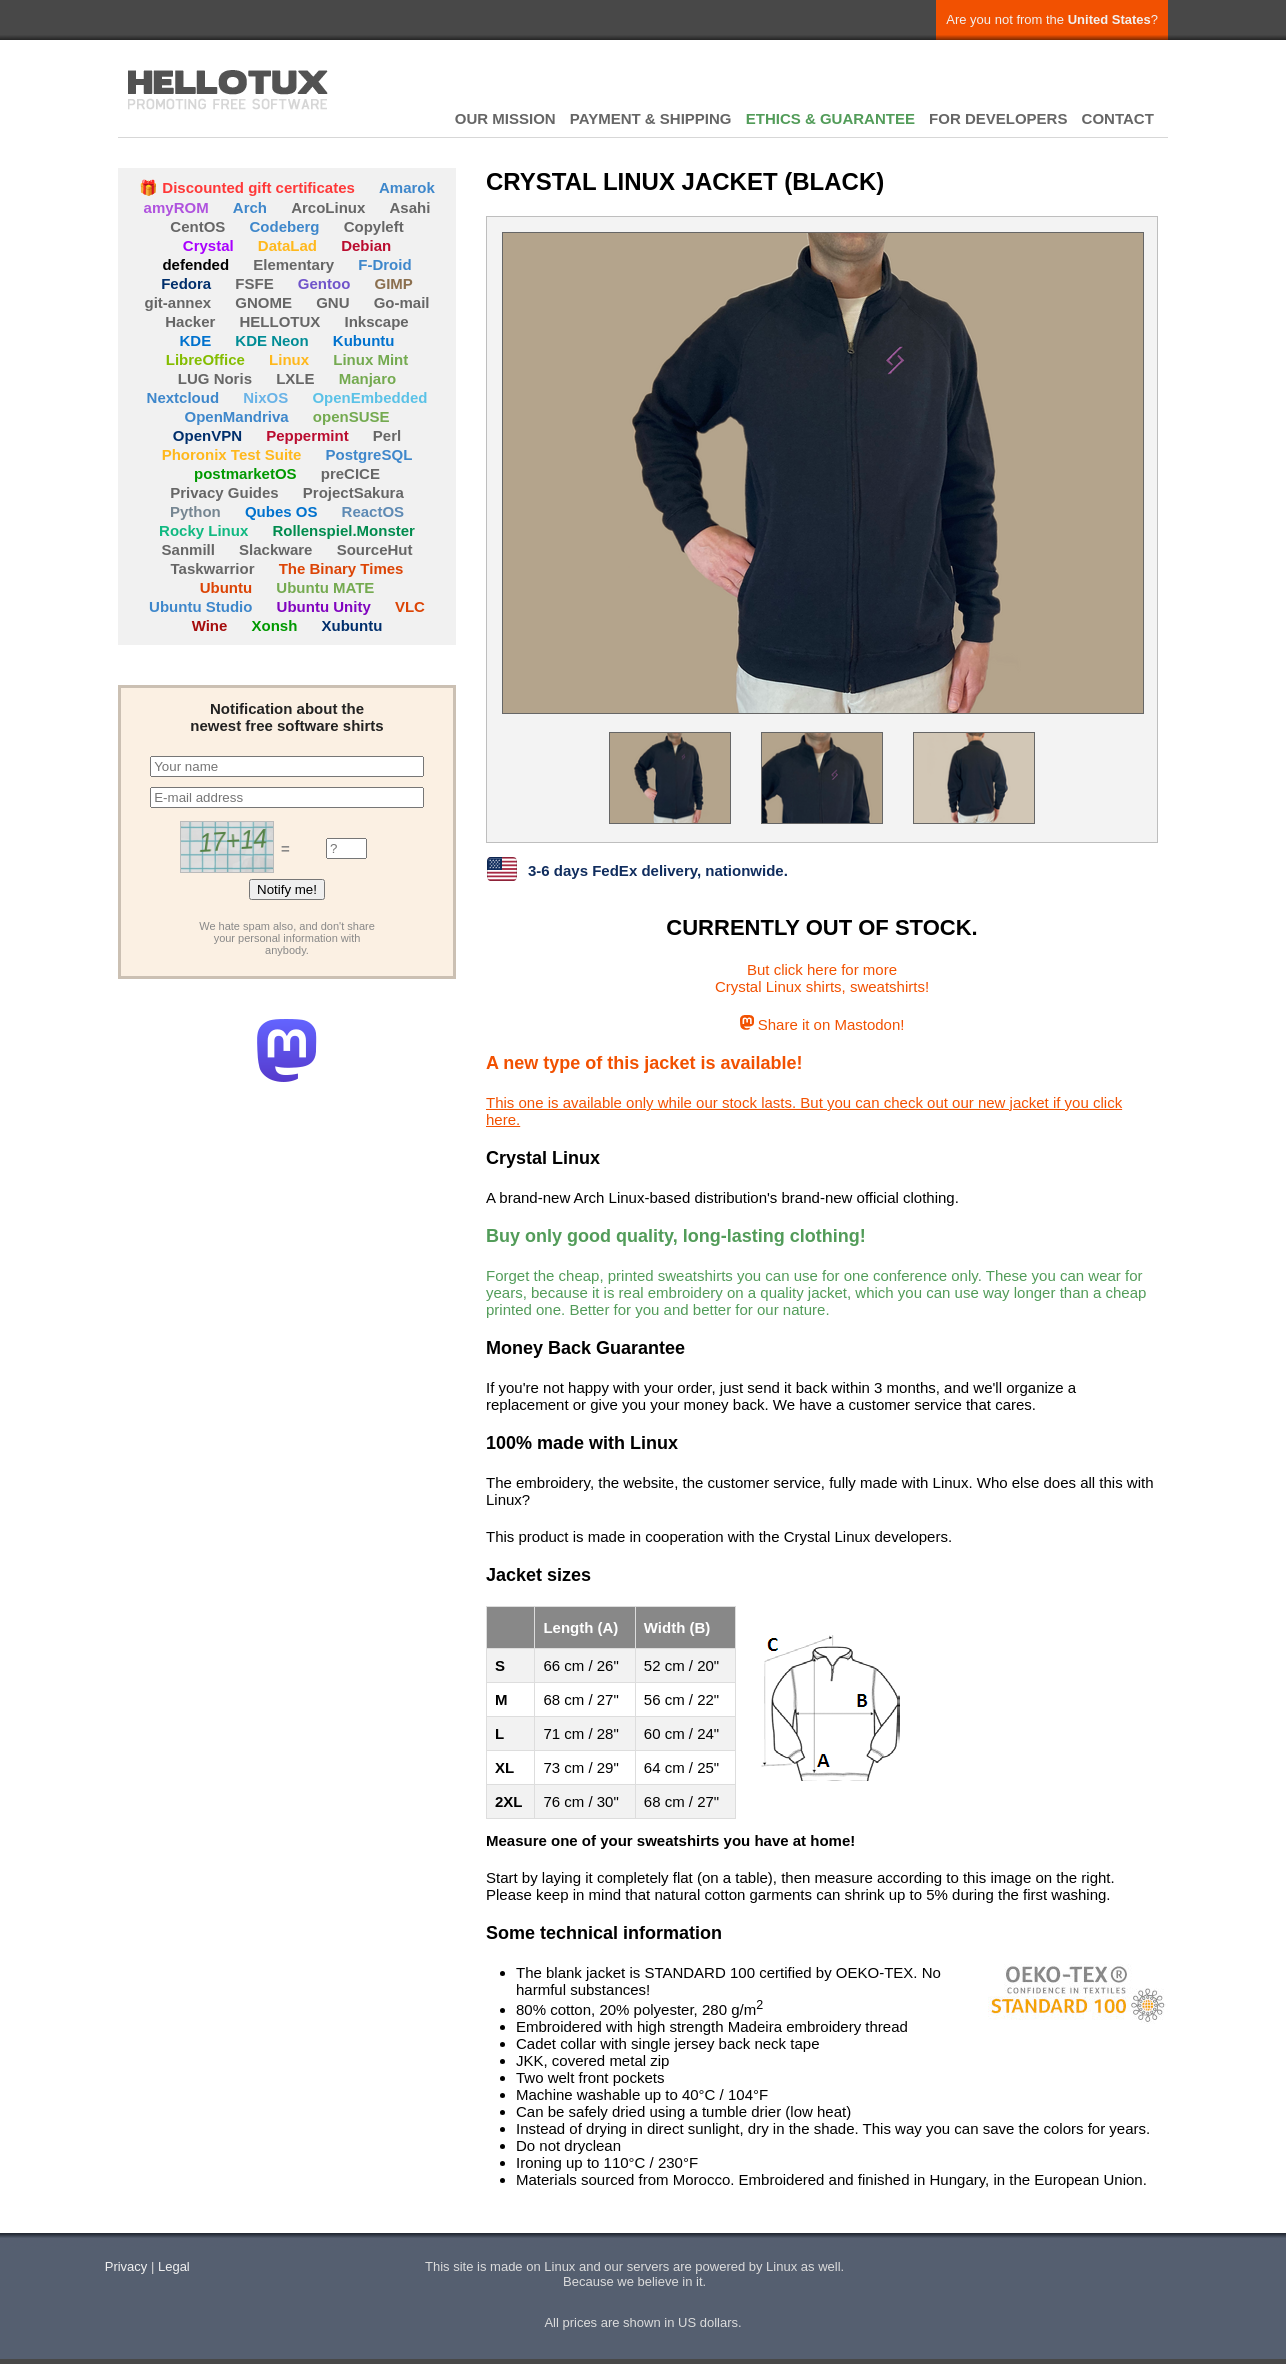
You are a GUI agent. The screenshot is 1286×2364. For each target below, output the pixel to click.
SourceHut (375, 549)
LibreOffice (205, 359)
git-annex (177, 302)
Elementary (293, 264)
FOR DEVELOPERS (998, 118)
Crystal (208, 245)
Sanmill (188, 549)
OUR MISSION (505, 118)
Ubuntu (226, 587)
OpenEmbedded (369, 397)
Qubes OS (281, 511)
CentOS (197, 226)
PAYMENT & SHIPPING (651, 118)
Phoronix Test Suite (232, 454)
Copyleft (374, 226)
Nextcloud (183, 397)
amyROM (176, 207)
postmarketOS (245, 473)
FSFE (254, 283)
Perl (387, 435)
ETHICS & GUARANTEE (830, 118)
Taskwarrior (213, 568)
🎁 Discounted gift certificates (247, 187)
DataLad (287, 245)
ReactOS (373, 511)
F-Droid (384, 264)
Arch (250, 207)
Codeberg (285, 226)
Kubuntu (364, 340)
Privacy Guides (224, 492)
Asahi (410, 207)
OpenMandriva (236, 416)
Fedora (186, 283)
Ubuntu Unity (324, 606)
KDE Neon (271, 340)
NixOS (265, 397)
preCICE (350, 473)
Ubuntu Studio (200, 606)
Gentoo (324, 283)
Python (195, 511)
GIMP (394, 283)
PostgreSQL (369, 454)
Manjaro (368, 378)
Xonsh (275, 625)
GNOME (263, 302)
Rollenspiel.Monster (343, 530)
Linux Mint (370, 359)
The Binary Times (341, 568)
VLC (410, 606)
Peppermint (307, 435)
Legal (174, 2266)
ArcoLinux (328, 207)
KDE (196, 340)
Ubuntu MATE (325, 587)
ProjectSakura (353, 492)
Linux (289, 359)
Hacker (190, 321)
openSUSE (351, 416)
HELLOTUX (228, 90)
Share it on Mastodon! (822, 1024)
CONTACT (1118, 118)
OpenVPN (207, 435)
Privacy (126, 2266)
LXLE (295, 378)
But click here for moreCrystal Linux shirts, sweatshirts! (822, 978)
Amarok (407, 187)
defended (195, 264)
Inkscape (377, 321)
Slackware (275, 549)
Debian (366, 245)
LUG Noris (215, 378)
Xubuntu (352, 625)
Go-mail (402, 302)
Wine (210, 625)
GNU (332, 302)
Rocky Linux (203, 530)
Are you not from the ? (1052, 19)
